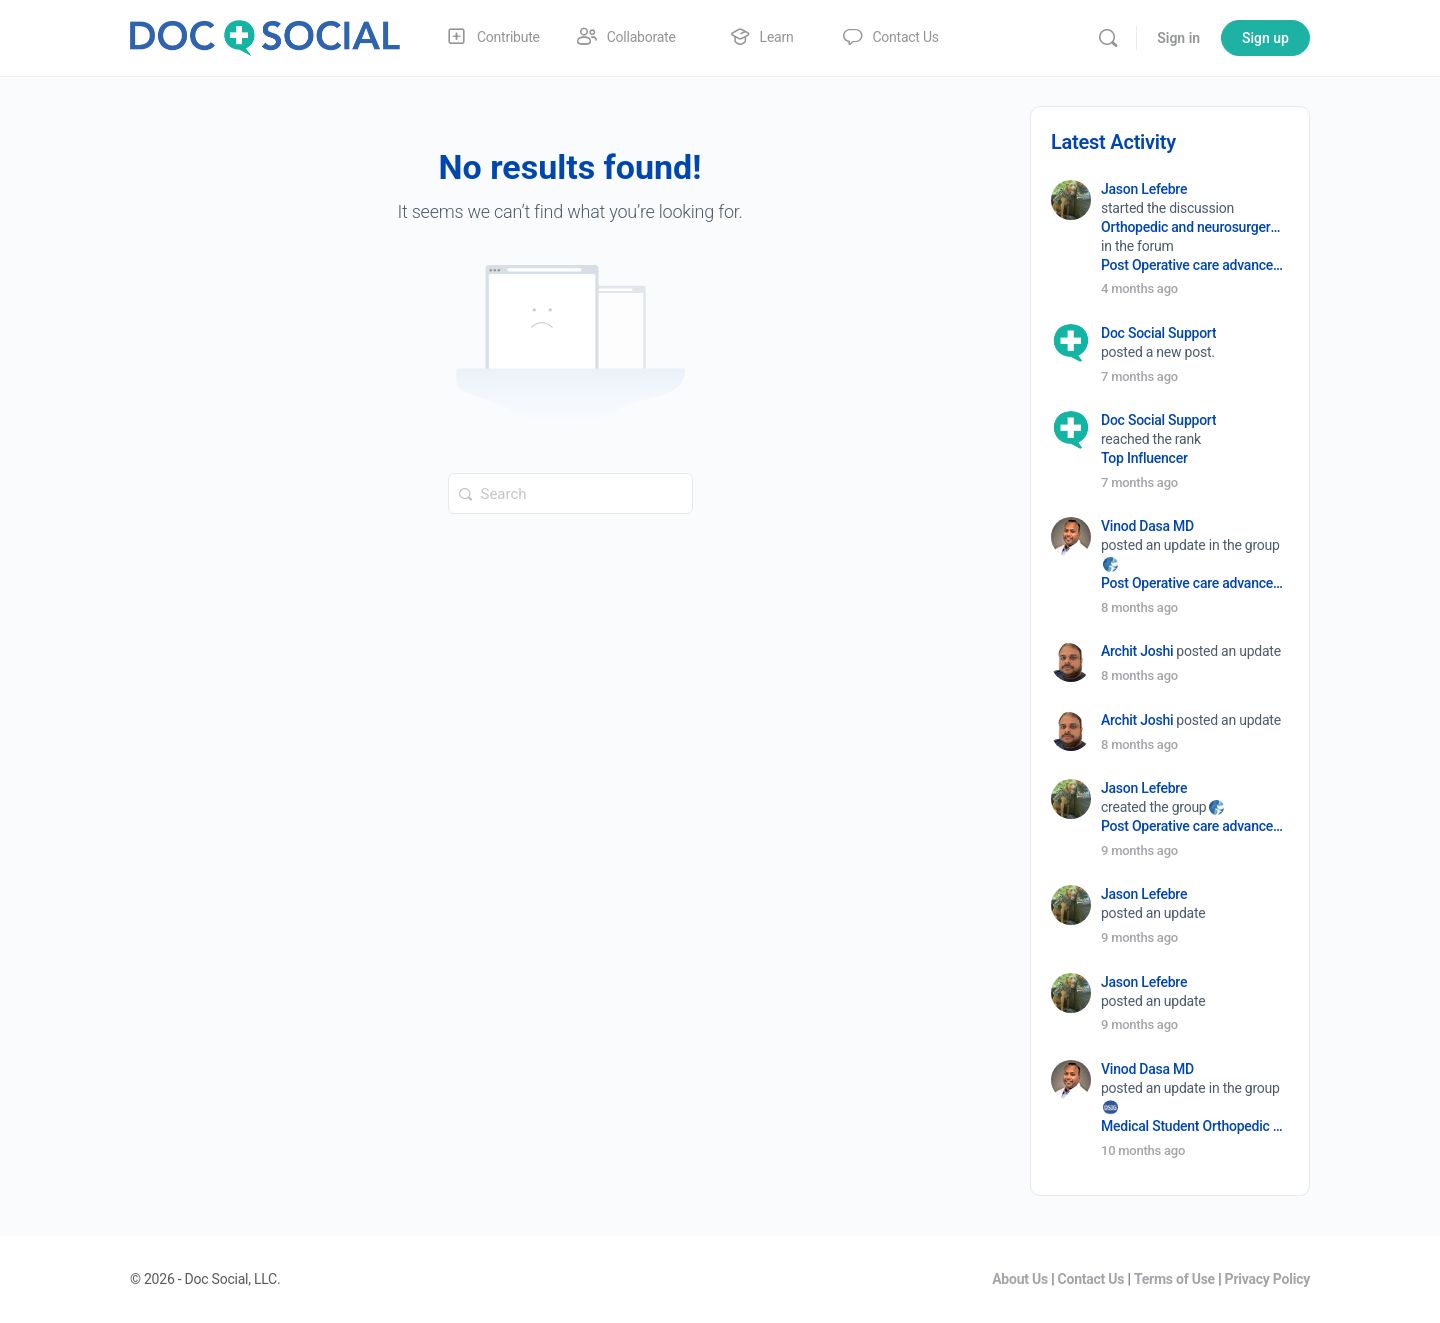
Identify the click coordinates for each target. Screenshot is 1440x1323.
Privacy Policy (1267, 1279)
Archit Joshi (1137, 651)
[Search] (1108, 38)
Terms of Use (1174, 1279)
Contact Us (1091, 1279)
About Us (1020, 1279)
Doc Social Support (1158, 333)
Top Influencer (1144, 458)
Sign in (1178, 38)
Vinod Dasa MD (1147, 526)
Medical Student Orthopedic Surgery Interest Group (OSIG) (1193, 1126)
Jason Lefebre (1144, 189)
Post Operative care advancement (1193, 265)
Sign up (1265, 38)
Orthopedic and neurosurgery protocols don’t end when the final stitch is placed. (1193, 227)
